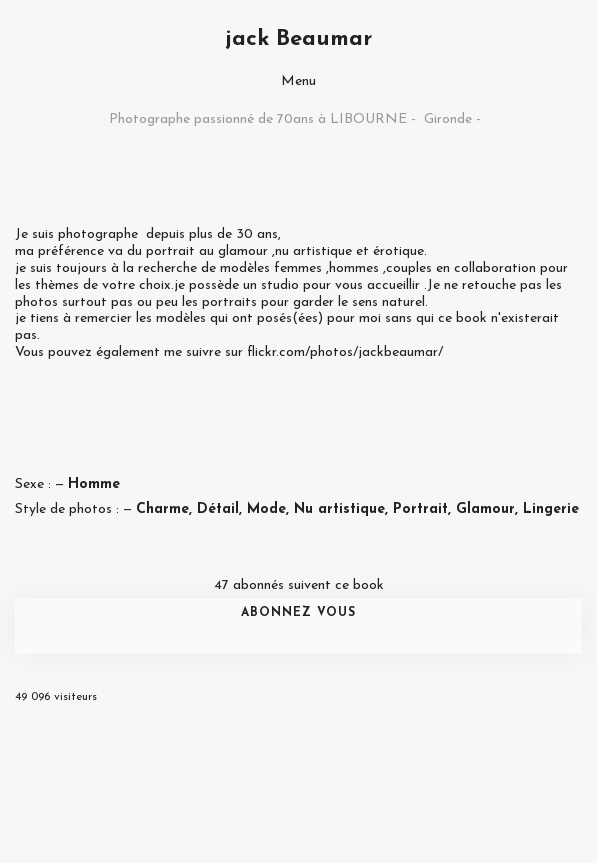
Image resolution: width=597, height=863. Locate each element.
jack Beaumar (298, 39)
